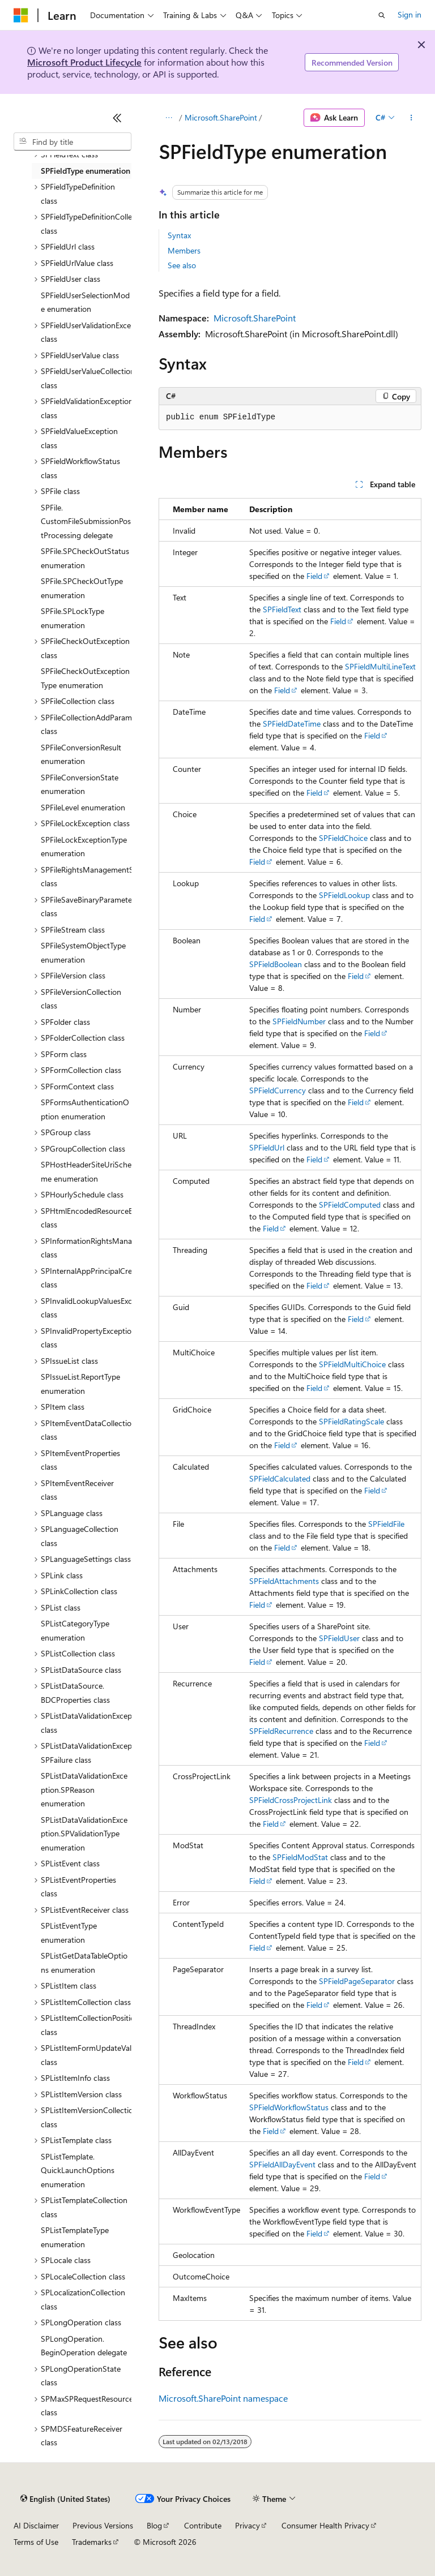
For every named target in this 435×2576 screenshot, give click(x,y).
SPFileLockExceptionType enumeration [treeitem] (84, 846)
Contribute (202, 2525)
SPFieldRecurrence (281, 1730)
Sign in (409, 14)
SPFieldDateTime (292, 723)
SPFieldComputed (350, 1204)
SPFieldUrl (266, 1147)
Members (184, 250)
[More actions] (411, 118)
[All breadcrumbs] (168, 118)
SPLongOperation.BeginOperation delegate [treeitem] (84, 2345)
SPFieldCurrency (277, 1090)
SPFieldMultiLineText (380, 666)
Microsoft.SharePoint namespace (223, 2398)
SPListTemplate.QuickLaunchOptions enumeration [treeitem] (77, 2170)
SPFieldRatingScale (351, 1421)
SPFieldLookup (344, 895)
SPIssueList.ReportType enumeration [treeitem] (80, 1383)
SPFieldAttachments (284, 1580)
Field (314, 575)
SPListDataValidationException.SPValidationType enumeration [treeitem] (84, 1833)
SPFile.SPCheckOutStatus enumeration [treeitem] (85, 558)
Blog (154, 2525)
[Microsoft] (21, 15)
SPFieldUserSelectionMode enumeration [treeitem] (85, 302)
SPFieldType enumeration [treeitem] (85, 170)
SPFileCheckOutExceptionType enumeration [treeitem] (85, 678)
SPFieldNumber (299, 1021)
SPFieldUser (339, 1638)
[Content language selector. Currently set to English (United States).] (65, 2499)
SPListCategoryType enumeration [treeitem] (75, 1630)
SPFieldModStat (300, 1857)
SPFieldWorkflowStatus (289, 2107)
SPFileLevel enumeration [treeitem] (83, 807)
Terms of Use (36, 2541)
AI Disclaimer (36, 2525)
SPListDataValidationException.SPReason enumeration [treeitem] (84, 1789)
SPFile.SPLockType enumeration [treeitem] (72, 618)
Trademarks (92, 2541)
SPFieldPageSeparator (357, 1981)
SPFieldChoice (343, 837)
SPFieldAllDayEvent (282, 2164)
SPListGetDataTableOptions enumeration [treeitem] (84, 1962)
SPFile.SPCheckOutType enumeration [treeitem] (82, 588)
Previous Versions (102, 2525)
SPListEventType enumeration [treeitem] (69, 1932)
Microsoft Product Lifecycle (84, 62)
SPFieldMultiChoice (352, 1364)
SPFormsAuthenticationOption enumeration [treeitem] (85, 1109)
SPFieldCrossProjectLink (290, 1799)
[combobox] (72, 141)
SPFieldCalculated (279, 1478)
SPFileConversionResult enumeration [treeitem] (81, 754)
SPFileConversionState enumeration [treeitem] (79, 784)
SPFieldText (282, 609)
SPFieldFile (386, 1523)
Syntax (179, 235)
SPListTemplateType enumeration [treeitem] (75, 2237)
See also (182, 265)
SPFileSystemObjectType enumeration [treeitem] (83, 952)
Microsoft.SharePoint (221, 117)
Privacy (247, 2525)
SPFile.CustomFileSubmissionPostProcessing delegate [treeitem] (86, 521)
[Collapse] (117, 118)
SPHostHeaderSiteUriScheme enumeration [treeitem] (86, 1171)
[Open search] (381, 15)
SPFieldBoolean (275, 964)
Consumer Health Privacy (325, 2525)
